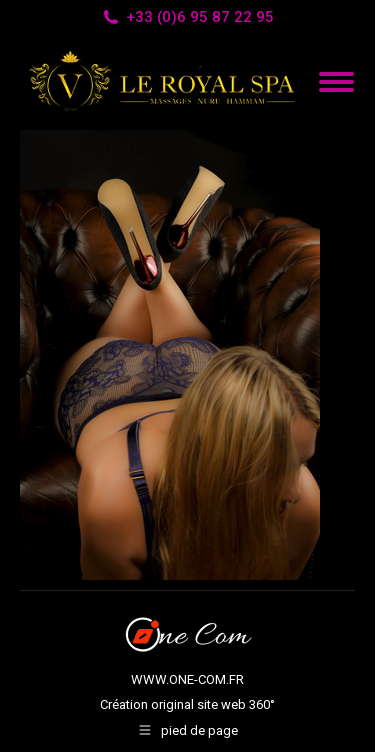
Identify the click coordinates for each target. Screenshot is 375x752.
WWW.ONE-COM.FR (187, 679)
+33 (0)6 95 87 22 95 (187, 17)
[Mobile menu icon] (336, 82)
